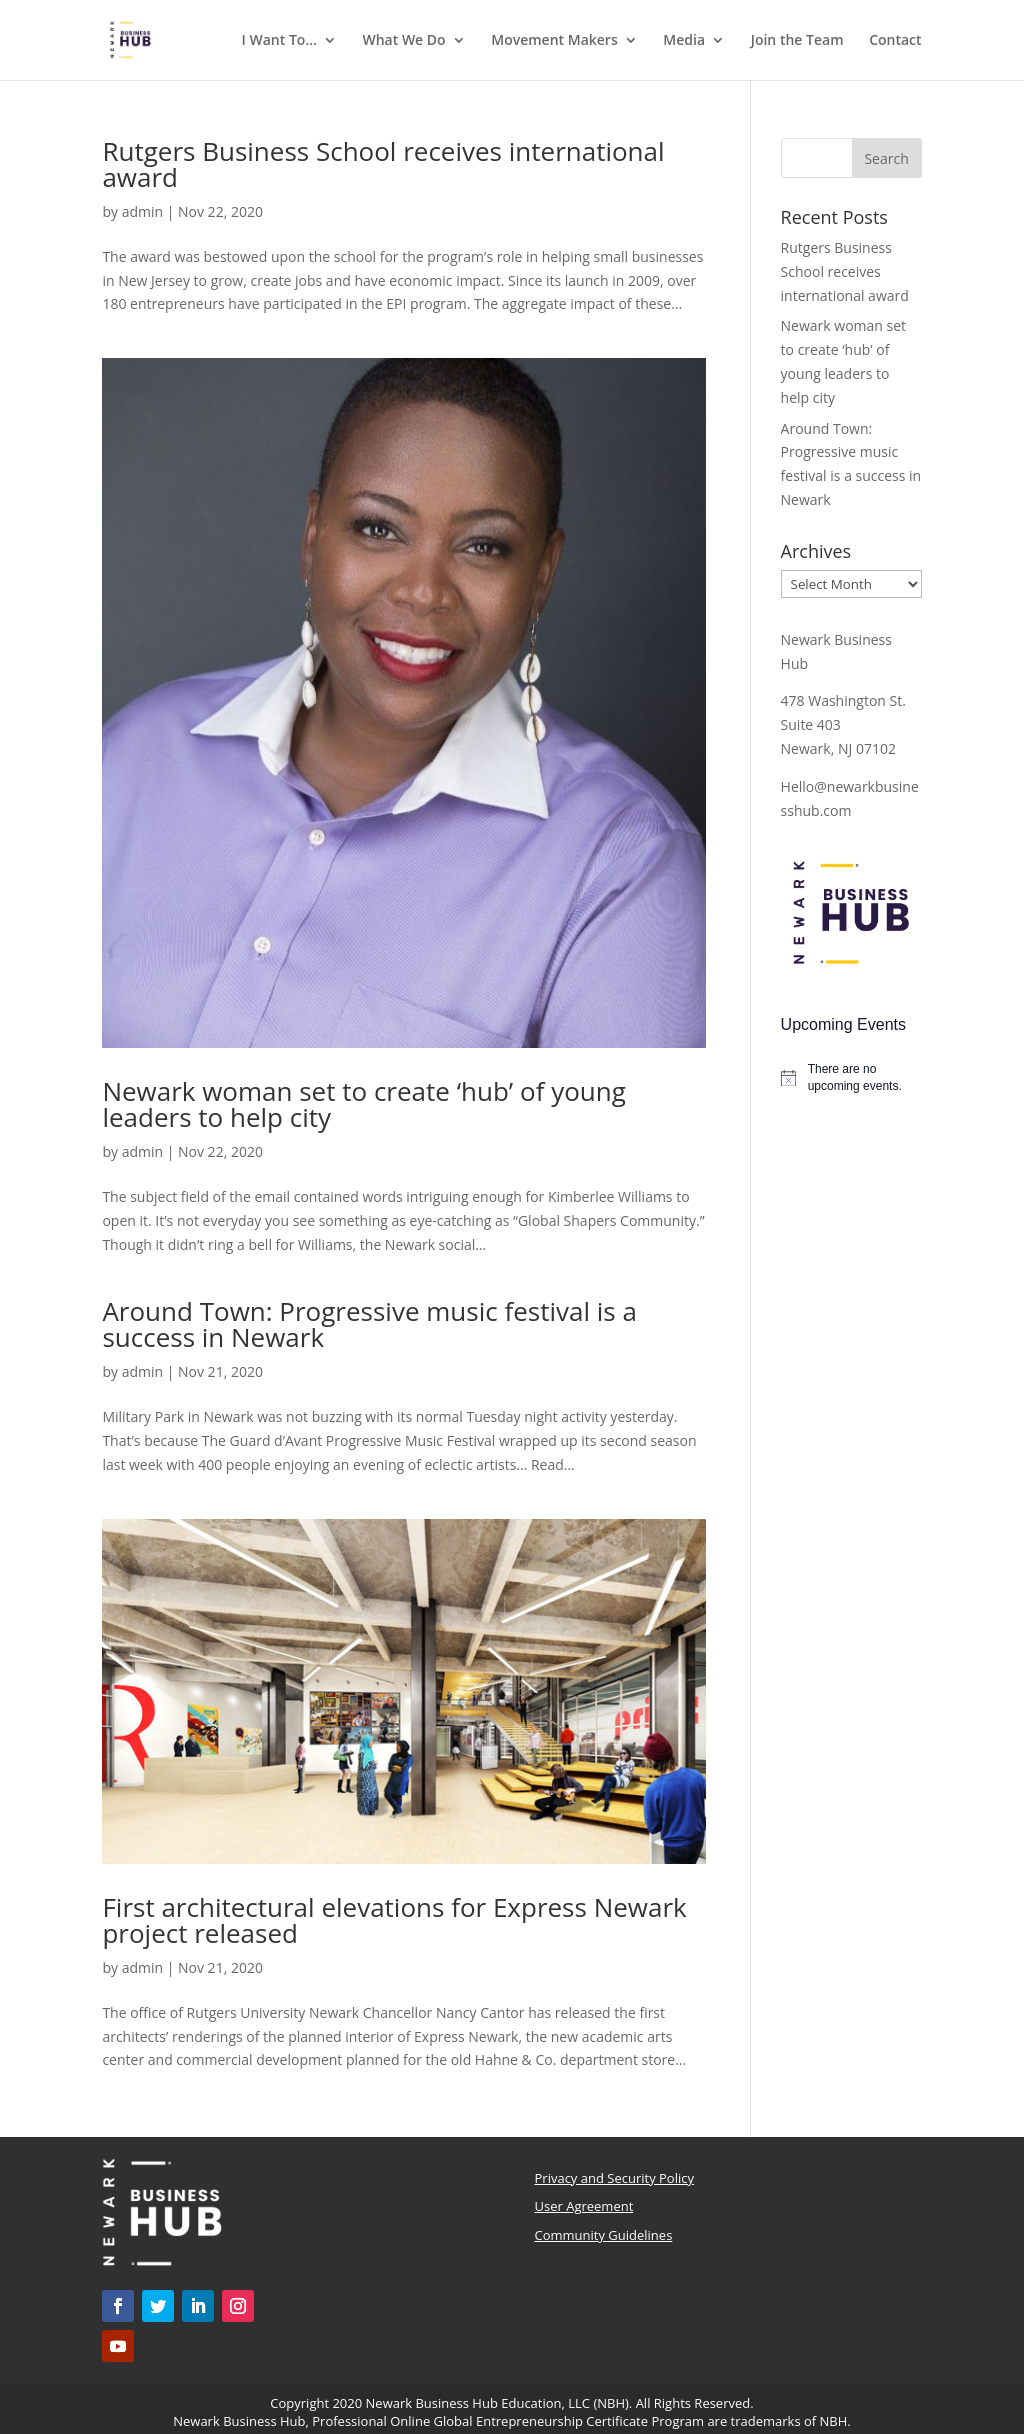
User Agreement (584, 2206)
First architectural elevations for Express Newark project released (394, 1920)
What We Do (403, 41)
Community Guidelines (604, 2235)
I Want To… (279, 41)
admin (142, 211)
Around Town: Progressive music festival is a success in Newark (369, 1324)
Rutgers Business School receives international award (383, 164)
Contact (895, 41)
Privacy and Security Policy (614, 2178)
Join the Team (797, 41)
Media (684, 41)
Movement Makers (554, 41)
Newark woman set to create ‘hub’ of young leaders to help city (363, 1104)
